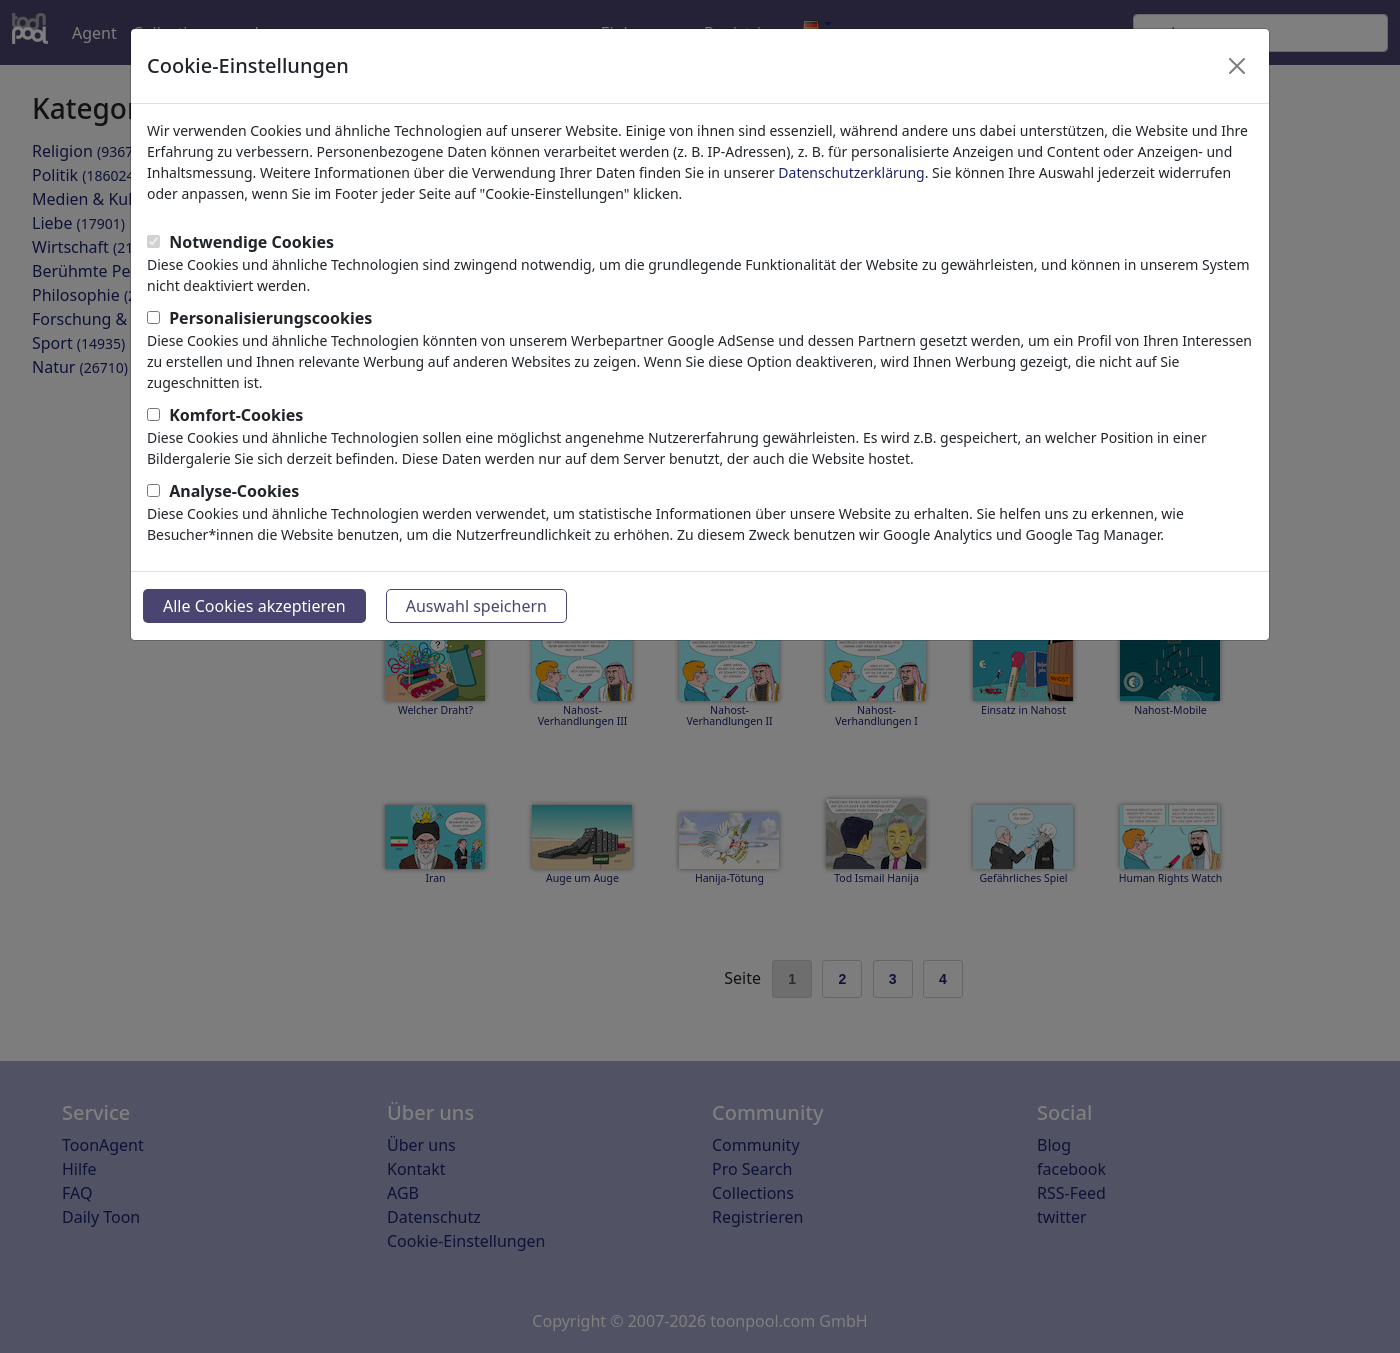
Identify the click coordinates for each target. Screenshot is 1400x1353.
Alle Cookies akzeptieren (254, 606)
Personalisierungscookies (270, 318)
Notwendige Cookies (251, 242)
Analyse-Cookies (234, 491)
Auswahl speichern (476, 606)
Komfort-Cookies (236, 415)
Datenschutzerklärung (851, 172)
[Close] (1237, 66)
